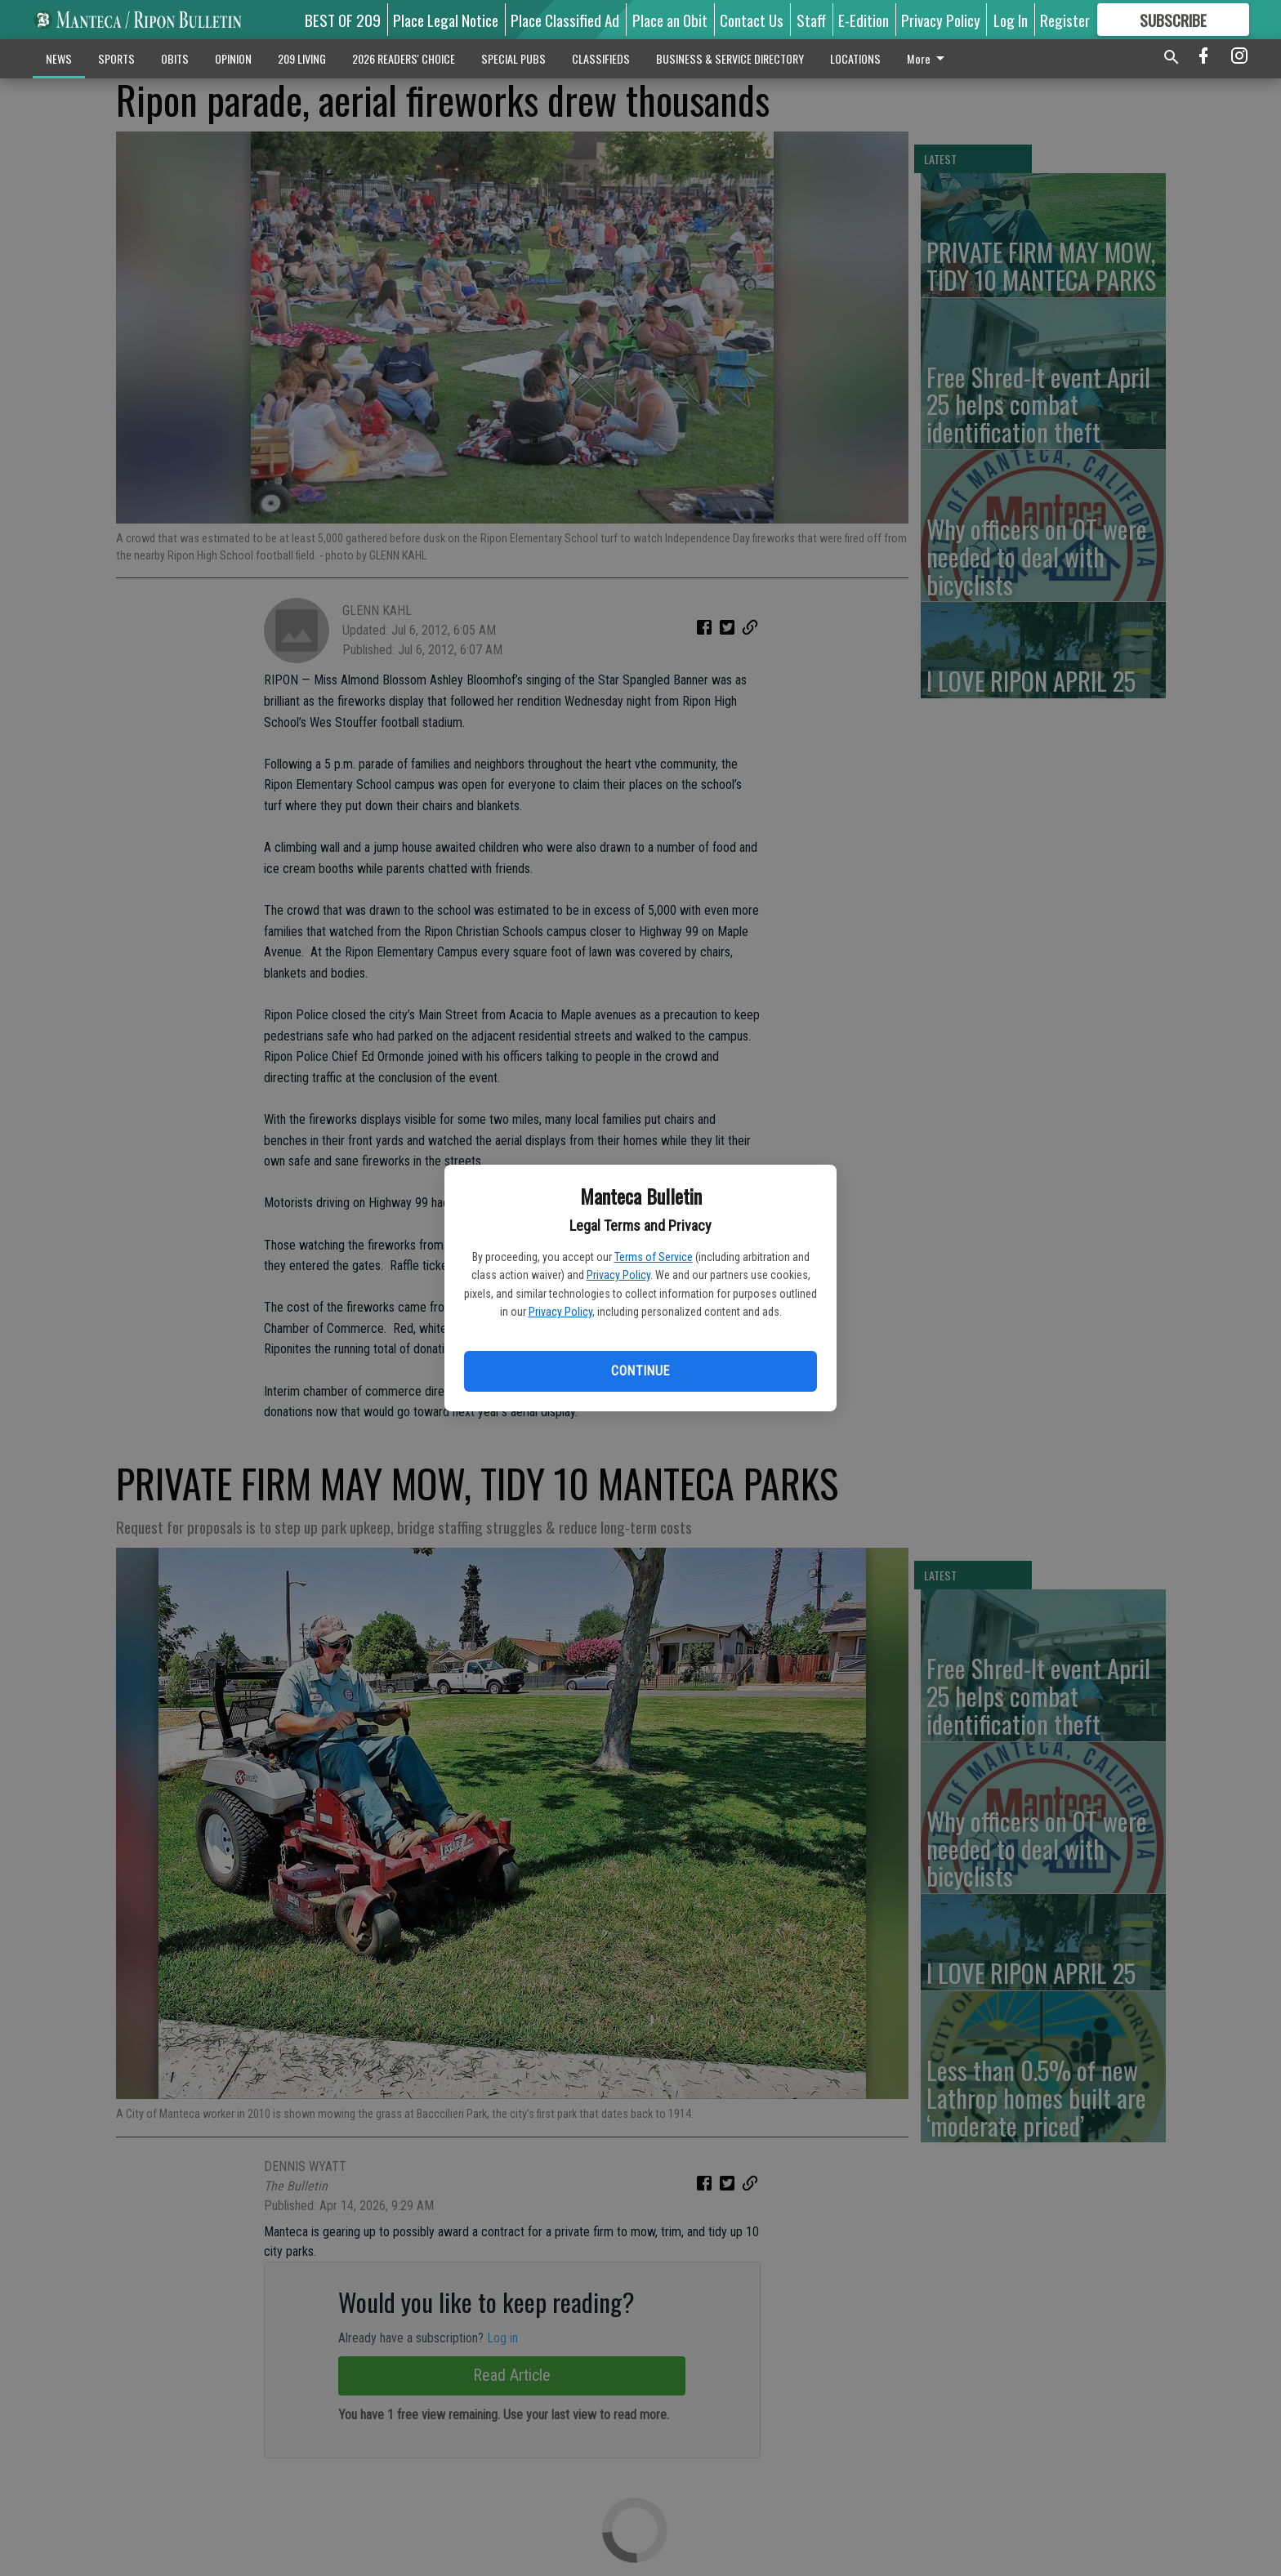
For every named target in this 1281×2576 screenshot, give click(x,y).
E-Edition (863, 19)
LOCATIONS (855, 58)
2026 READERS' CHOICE (403, 58)
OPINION (233, 58)
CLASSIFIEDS (601, 58)
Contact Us (751, 19)
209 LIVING (302, 58)
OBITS (175, 58)
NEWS (59, 58)
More (928, 58)
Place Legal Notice (445, 19)
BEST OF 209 (343, 19)
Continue (640, 1371)
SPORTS (116, 58)
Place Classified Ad (565, 19)
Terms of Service (653, 1256)
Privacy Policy (618, 1274)
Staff (811, 19)
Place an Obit (669, 19)
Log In (1010, 19)
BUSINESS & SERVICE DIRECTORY (730, 58)
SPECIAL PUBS (513, 58)
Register (1065, 19)
